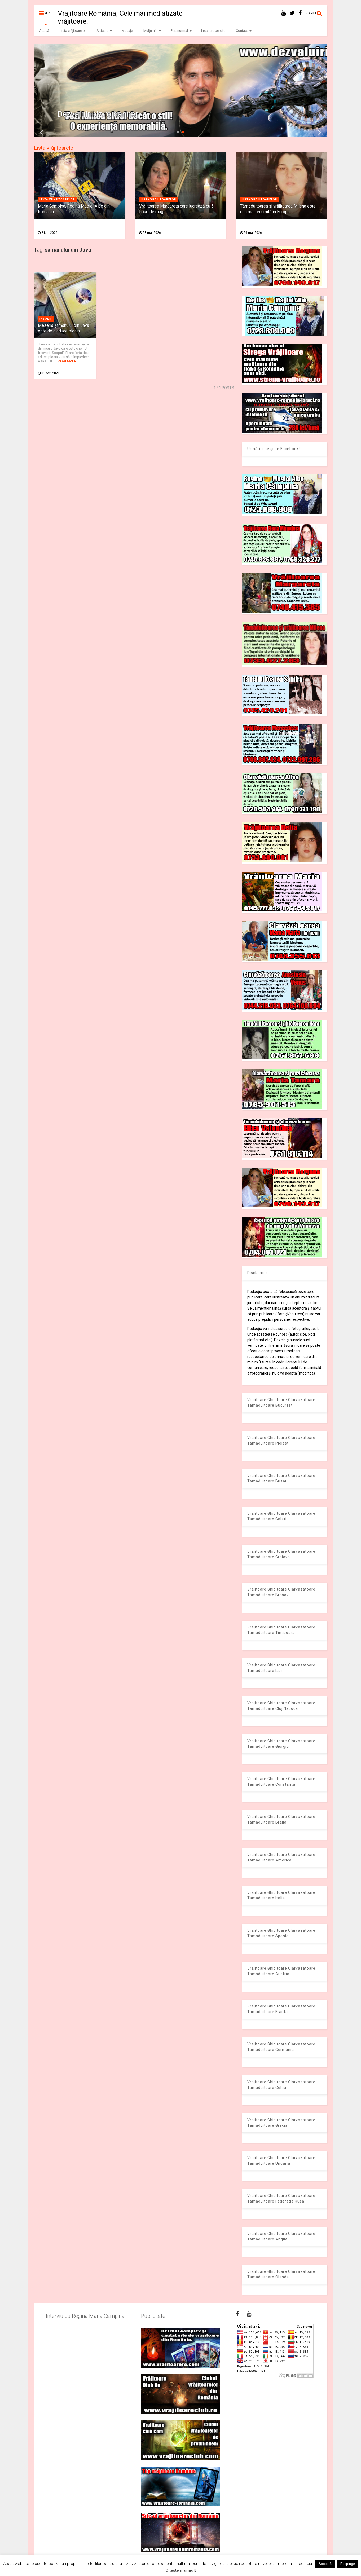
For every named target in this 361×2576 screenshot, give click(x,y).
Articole (104, 31)
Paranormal (181, 31)
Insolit (45, 318)
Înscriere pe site (213, 31)
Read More (67, 361)
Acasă (44, 31)
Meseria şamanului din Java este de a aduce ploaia (63, 328)
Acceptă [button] (325, 2564)
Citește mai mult (180, 2570)
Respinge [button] (347, 2564)
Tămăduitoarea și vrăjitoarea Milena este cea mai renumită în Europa (278, 209)
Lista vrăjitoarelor (73, 31)
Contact (244, 31)
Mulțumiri (152, 31)
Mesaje (127, 31)
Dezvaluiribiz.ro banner (98, 113)
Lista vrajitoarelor (57, 199)
